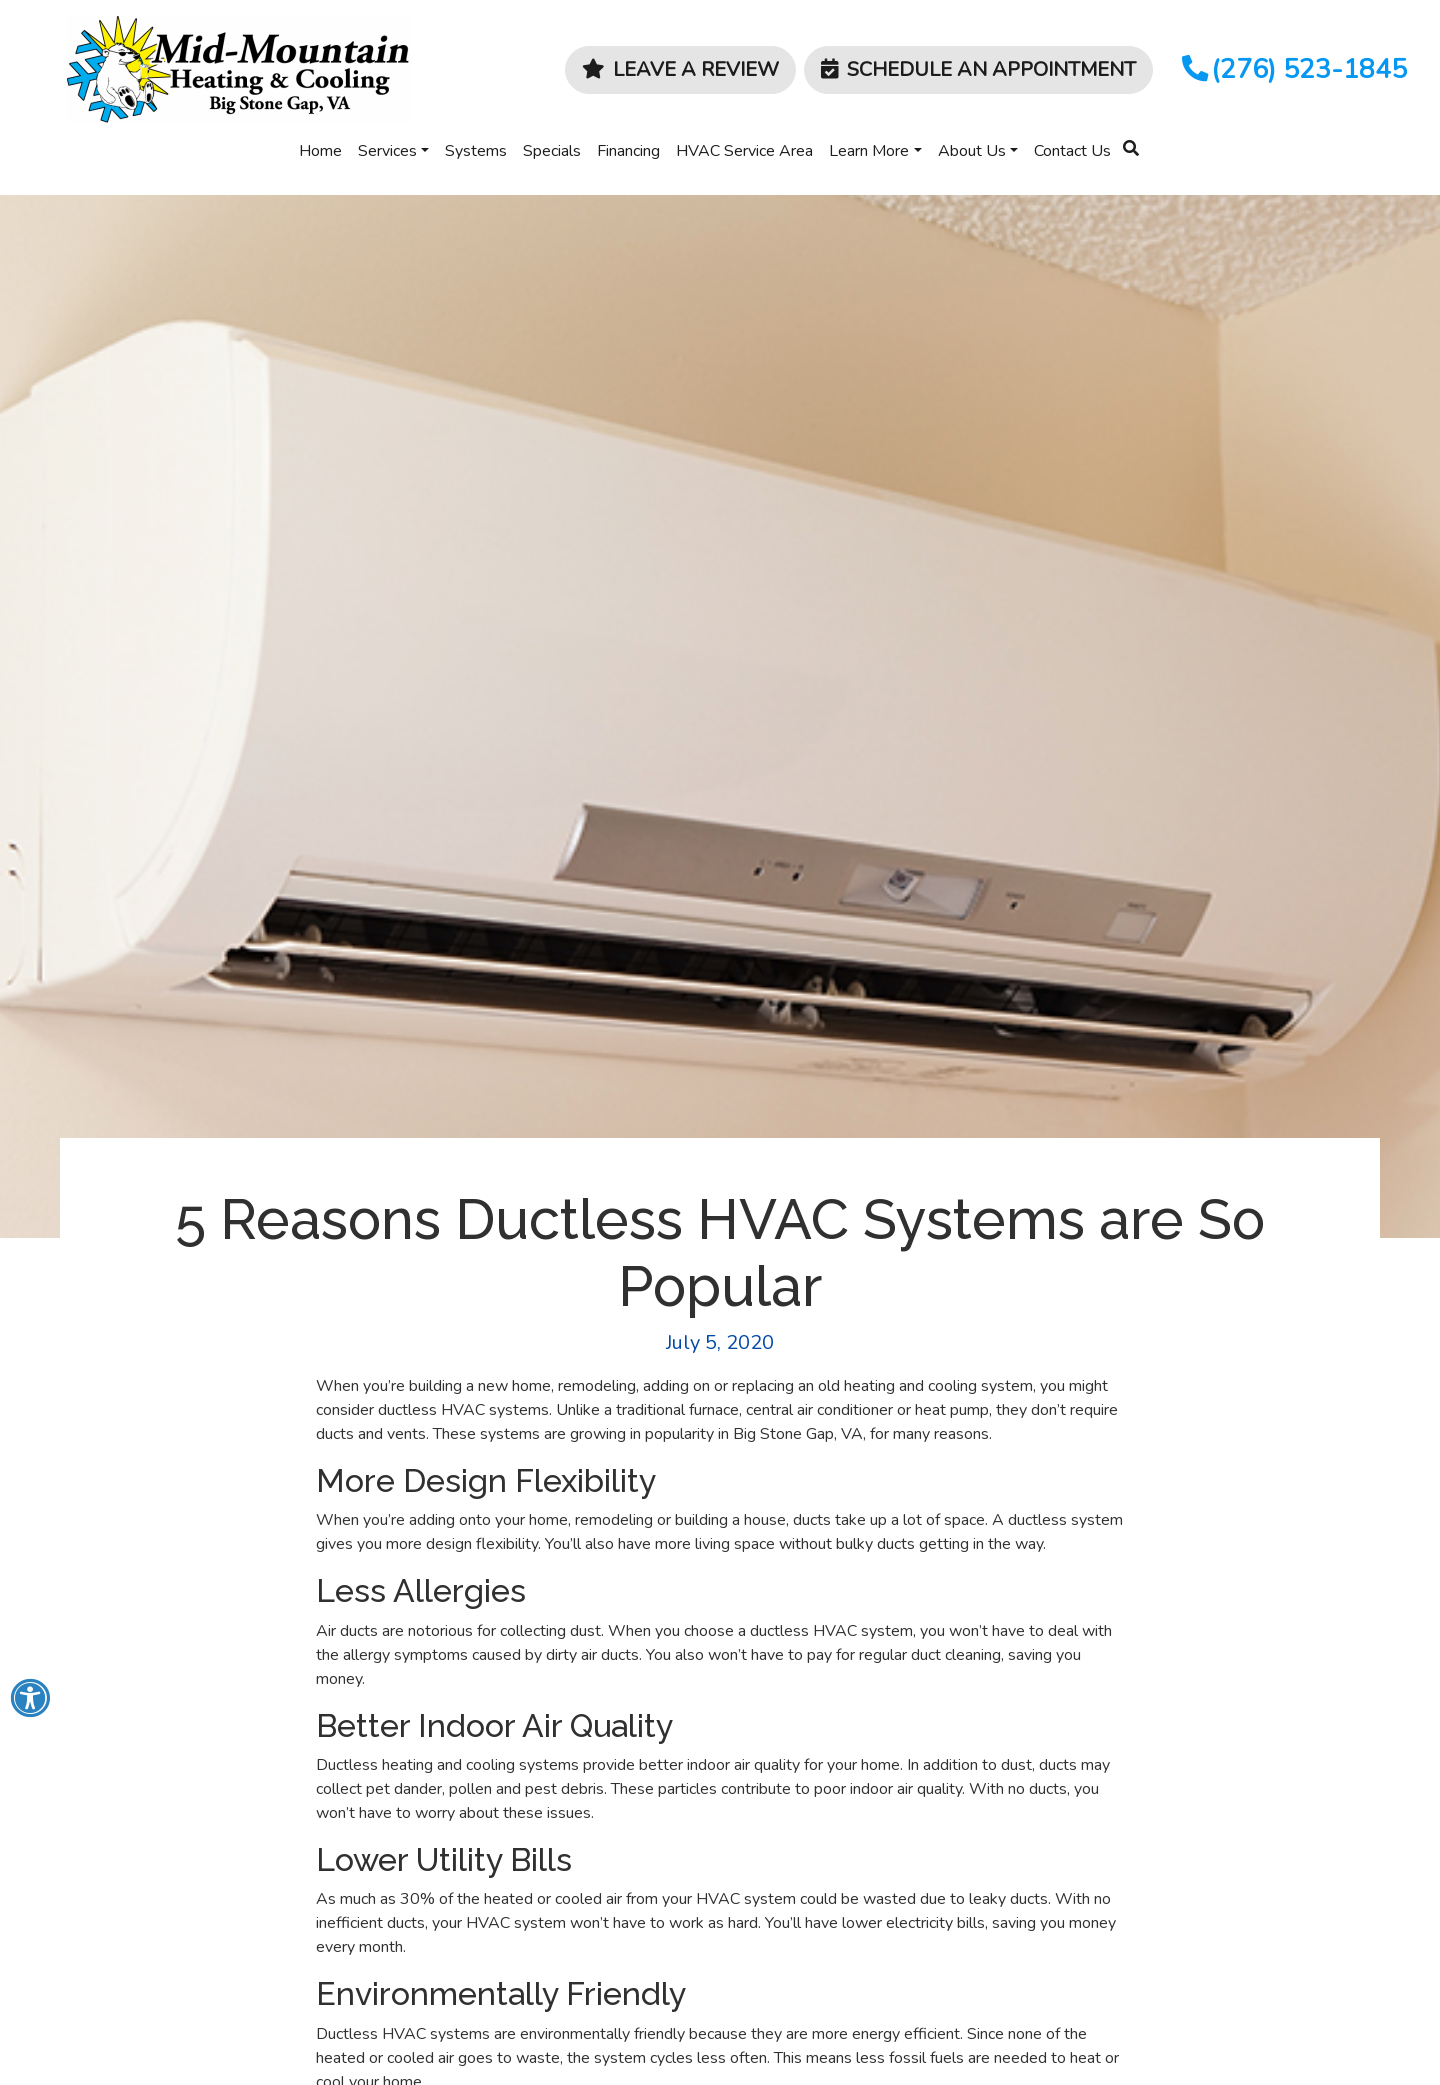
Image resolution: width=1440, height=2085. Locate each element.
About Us (972, 151)
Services (387, 151)
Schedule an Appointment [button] (978, 69)
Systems (476, 151)
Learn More (869, 151)
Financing (628, 151)
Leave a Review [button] (680, 69)
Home (320, 151)
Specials (552, 151)
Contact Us (1072, 151)
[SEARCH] (1134, 140)
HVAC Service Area (744, 151)
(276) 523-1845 (1292, 69)
